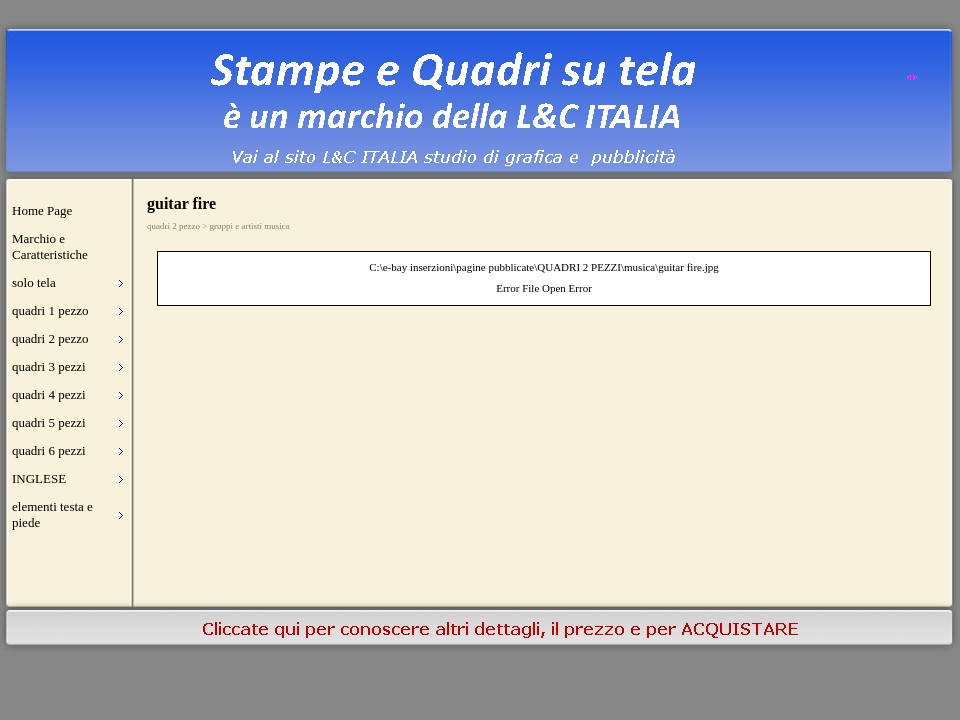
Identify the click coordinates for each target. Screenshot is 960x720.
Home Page (42, 210)
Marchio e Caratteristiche (50, 246)
